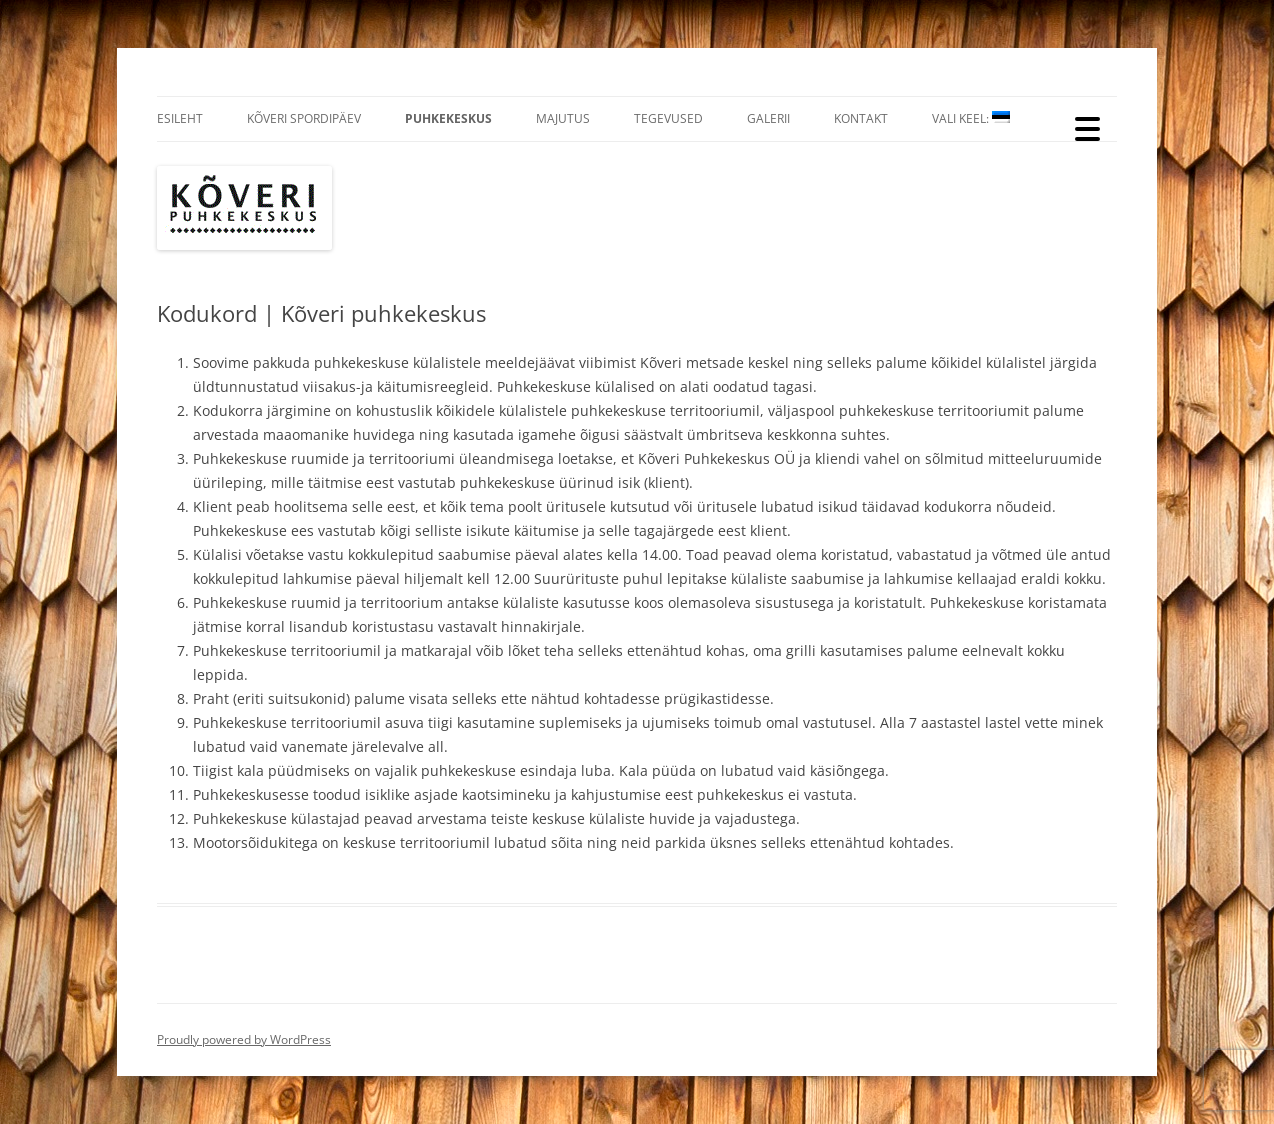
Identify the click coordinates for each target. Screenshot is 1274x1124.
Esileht (180, 118)
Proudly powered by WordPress (244, 1039)
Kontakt (861, 118)
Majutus (563, 118)
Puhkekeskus (448, 118)
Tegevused (668, 118)
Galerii (768, 118)
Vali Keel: (971, 118)
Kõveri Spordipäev (304, 118)
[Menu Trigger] (1087, 127)
